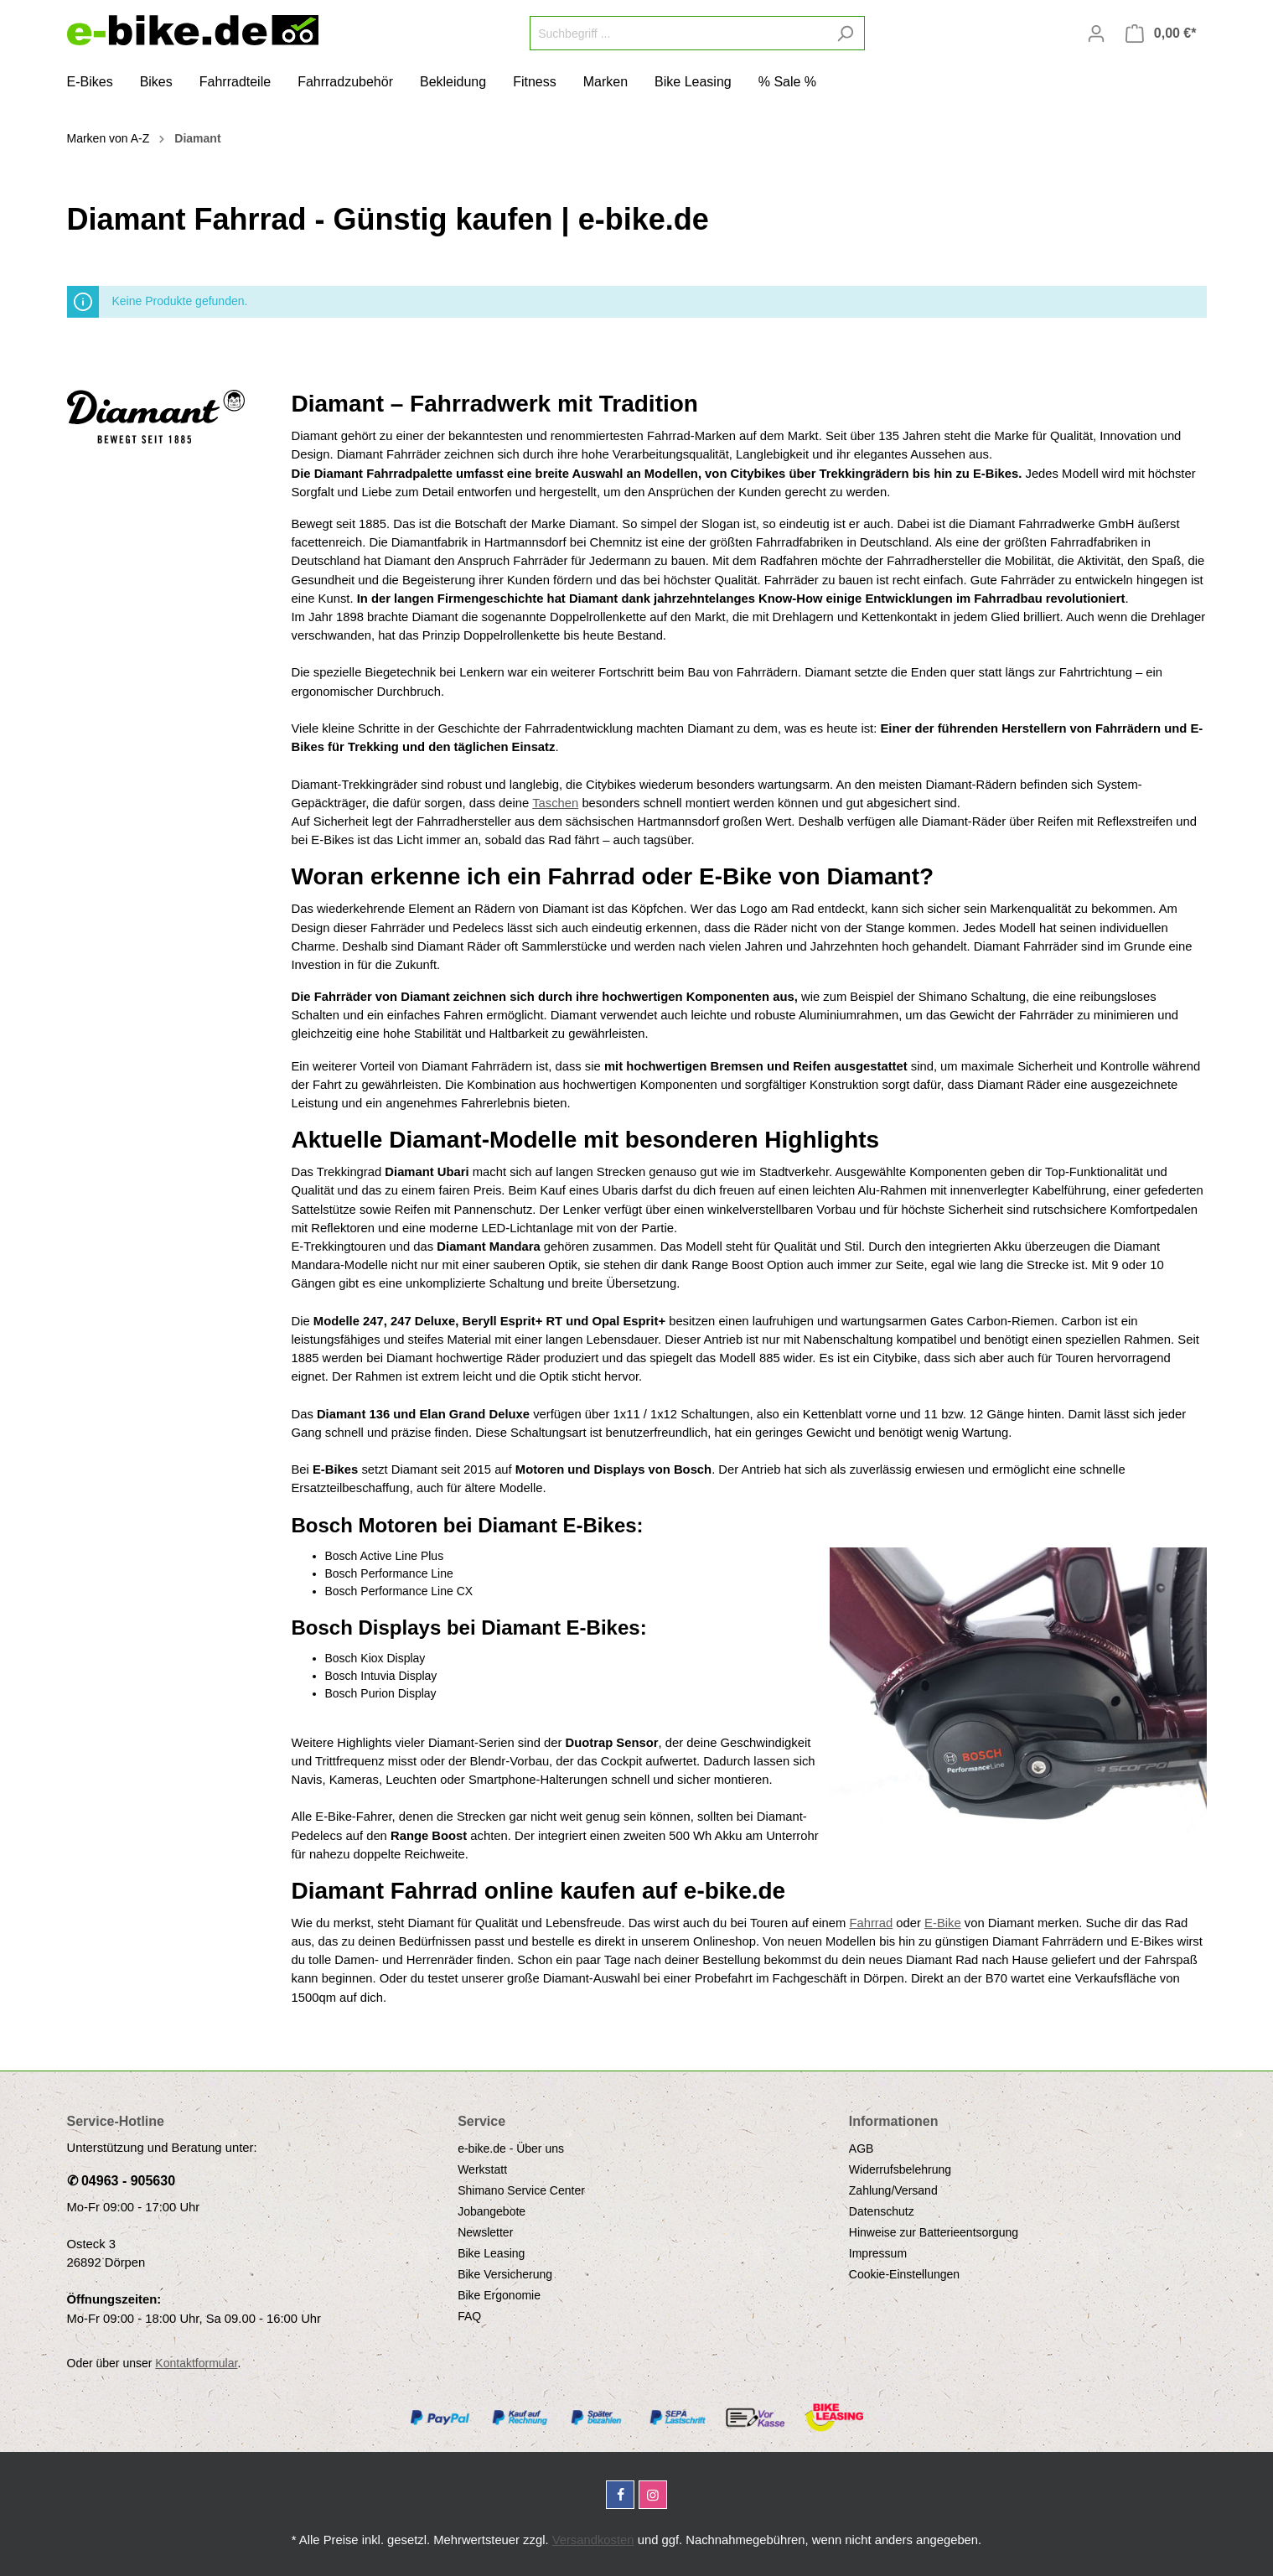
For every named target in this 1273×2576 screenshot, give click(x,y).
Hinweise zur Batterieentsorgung (933, 2232)
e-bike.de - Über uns (511, 2148)
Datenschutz (881, 2211)
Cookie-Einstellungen (904, 2274)
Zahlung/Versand (893, 2190)
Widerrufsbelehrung (900, 2169)
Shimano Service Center (521, 2190)
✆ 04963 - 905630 (121, 2181)
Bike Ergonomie (499, 2295)
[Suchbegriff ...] (678, 33)
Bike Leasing (491, 2253)
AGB (861, 2148)
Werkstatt (482, 2169)
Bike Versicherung (505, 2274)
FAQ (469, 2316)
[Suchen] (845, 33)
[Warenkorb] (1161, 33)
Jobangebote (491, 2211)
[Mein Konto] (1096, 33)
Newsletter (485, 2232)
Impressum (878, 2253)
